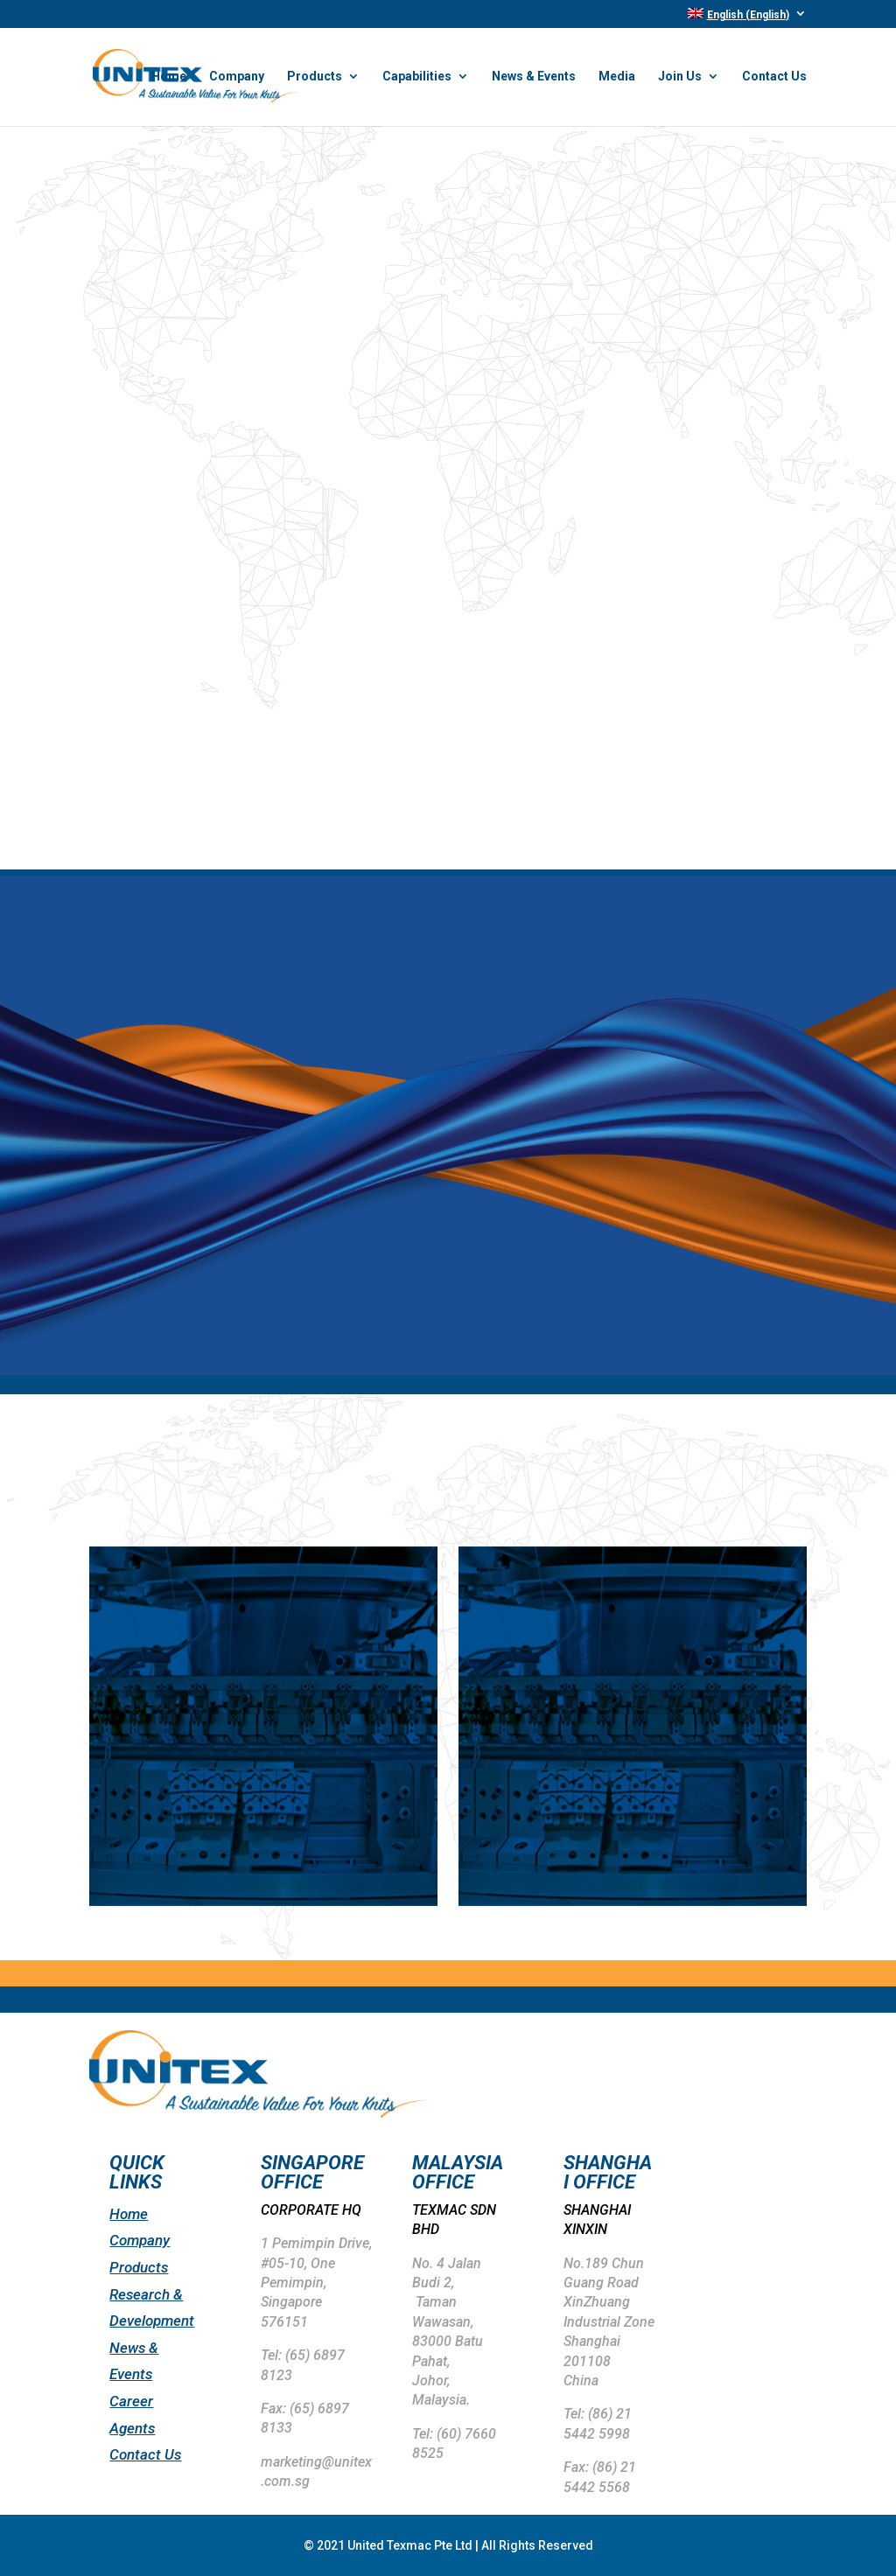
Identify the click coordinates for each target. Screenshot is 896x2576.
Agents (132, 2428)
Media (616, 76)
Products (314, 76)
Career (131, 2401)
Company (236, 76)
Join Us (680, 76)
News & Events (534, 76)
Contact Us (774, 76)
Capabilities (417, 76)
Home (168, 76)
